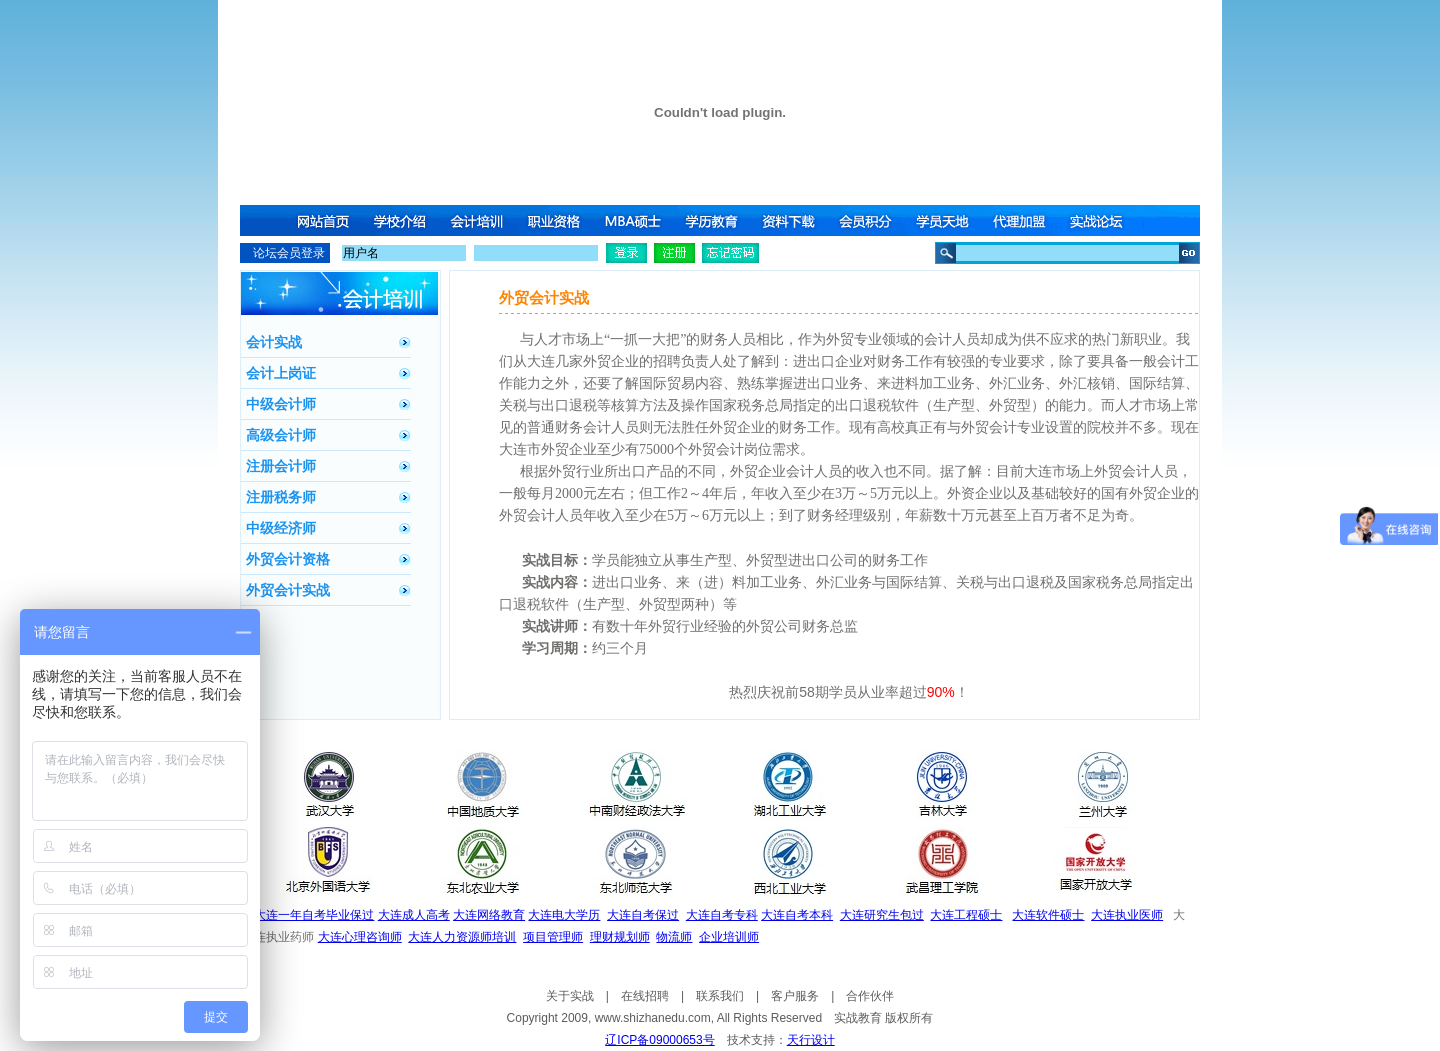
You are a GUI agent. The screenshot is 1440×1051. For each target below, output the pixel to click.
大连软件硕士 (1048, 915)
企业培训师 (729, 937)
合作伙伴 (870, 996)
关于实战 (570, 996)
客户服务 (795, 996)
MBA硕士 (635, 220)
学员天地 (947, 220)
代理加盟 (1025, 220)
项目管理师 (553, 937)
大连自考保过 (643, 915)
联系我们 (720, 996)
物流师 (674, 937)
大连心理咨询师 (360, 937)
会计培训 (479, 220)
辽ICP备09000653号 (659, 1040)
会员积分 (869, 220)
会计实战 (274, 342)
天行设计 (811, 1040)
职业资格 (557, 220)
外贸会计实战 (288, 590)
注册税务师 (281, 497)
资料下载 (791, 220)
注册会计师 (281, 466)
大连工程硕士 (966, 915)
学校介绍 (401, 220)
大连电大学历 (564, 915)
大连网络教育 (489, 915)
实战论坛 (1103, 220)
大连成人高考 (414, 915)
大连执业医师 (1127, 915)
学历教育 (713, 220)
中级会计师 (281, 404)
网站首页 (323, 220)
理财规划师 (620, 937)
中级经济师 (281, 528)
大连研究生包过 (882, 915)
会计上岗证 (281, 373)
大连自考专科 (722, 915)
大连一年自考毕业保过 (314, 915)
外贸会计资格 (288, 559)
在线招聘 (645, 996)
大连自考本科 (797, 915)
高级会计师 (281, 435)
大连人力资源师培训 (462, 937)
